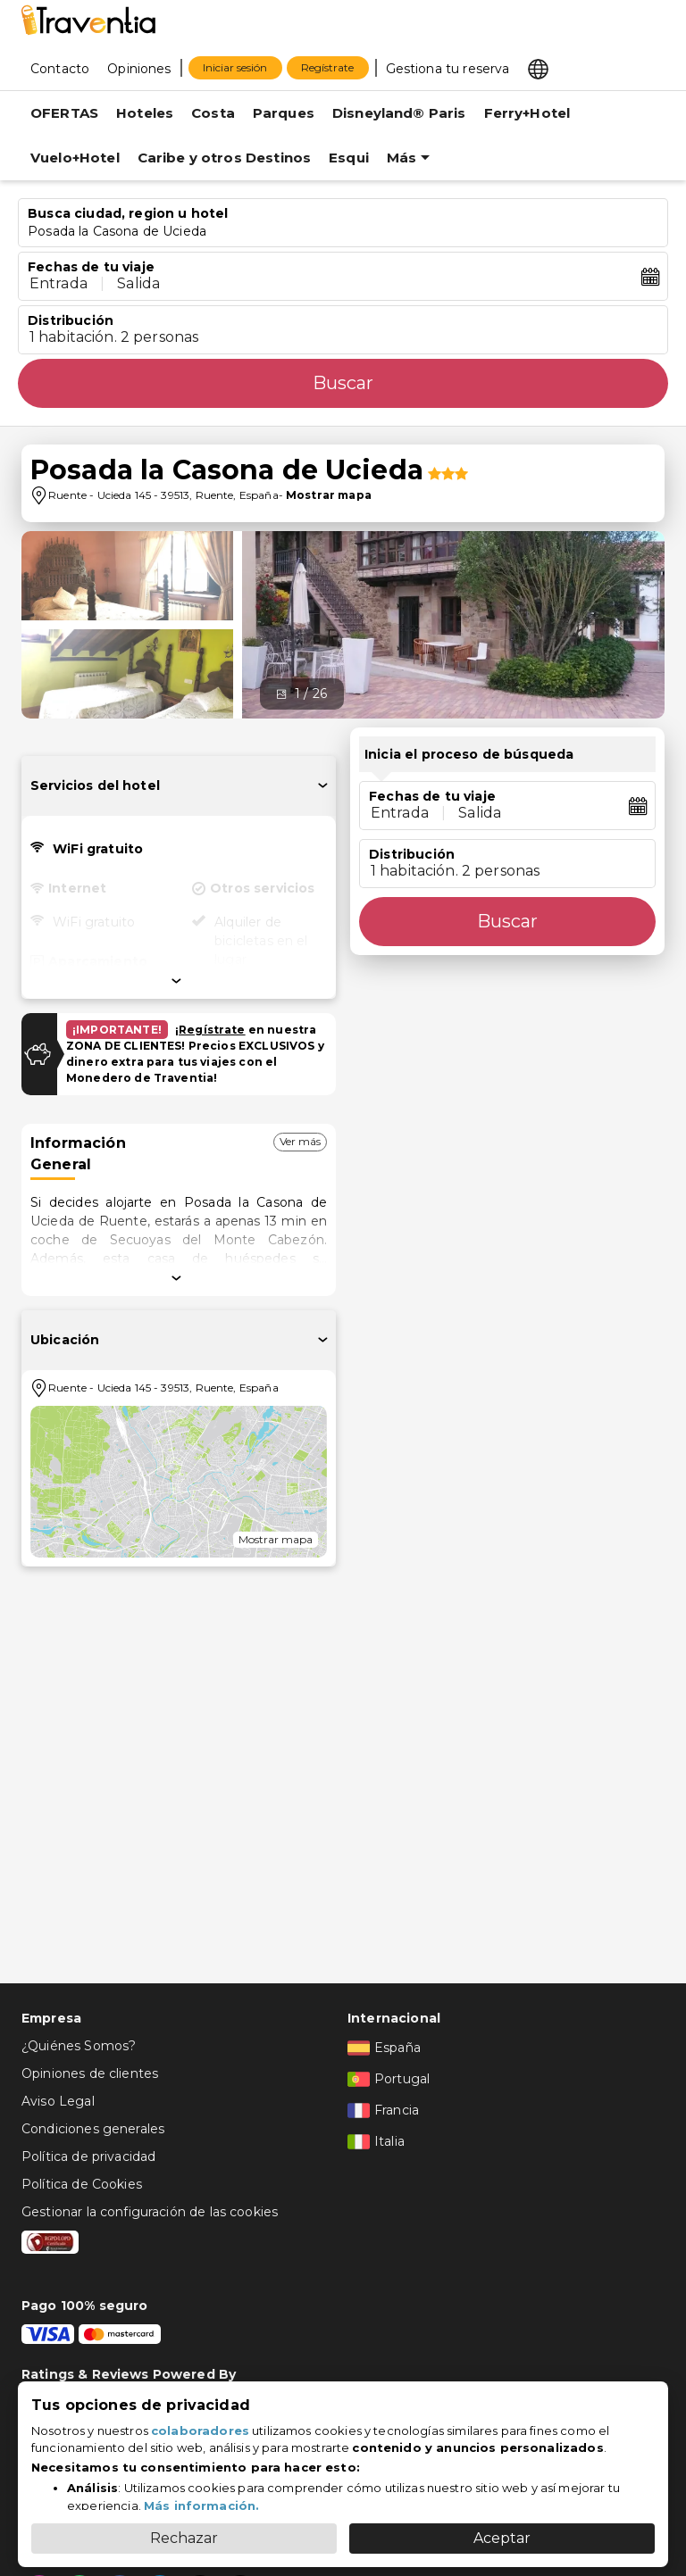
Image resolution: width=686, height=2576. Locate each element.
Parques (283, 112)
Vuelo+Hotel (75, 157)
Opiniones (139, 69)
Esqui (349, 157)
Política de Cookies (81, 2184)
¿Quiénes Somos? (78, 2046)
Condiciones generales (92, 2129)
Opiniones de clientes (89, 2073)
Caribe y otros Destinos (224, 157)
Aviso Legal (58, 2101)
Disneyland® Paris (399, 112)
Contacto (59, 69)
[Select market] (538, 68)
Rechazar (184, 2538)
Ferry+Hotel (527, 112)
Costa (213, 112)
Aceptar (502, 2538)
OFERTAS (64, 112)
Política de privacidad (88, 2156)
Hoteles (144, 112)
